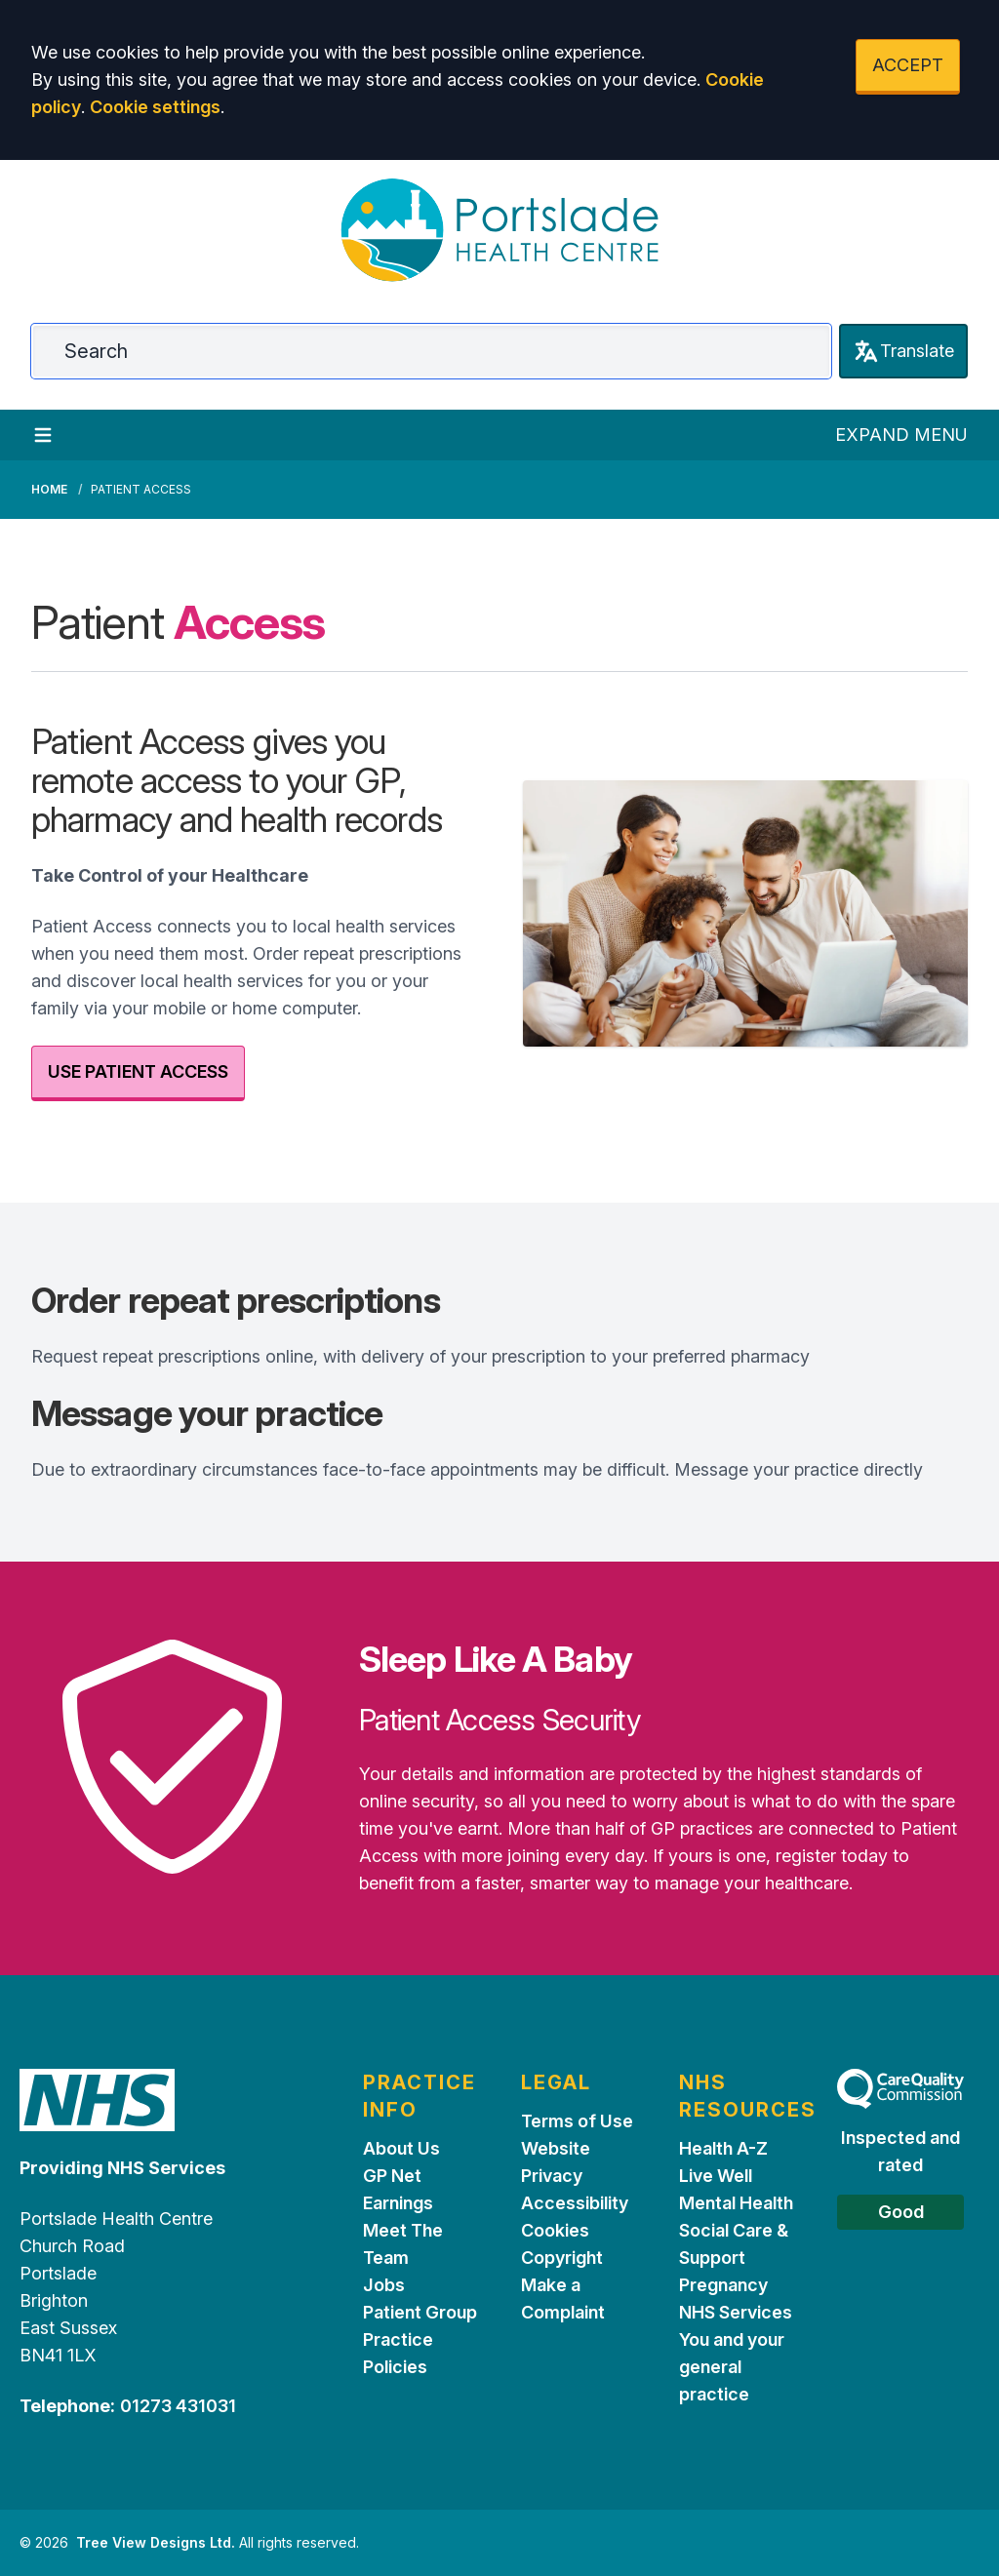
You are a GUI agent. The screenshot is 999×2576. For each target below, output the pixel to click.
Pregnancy (723, 2285)
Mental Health (736, 2203)
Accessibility (574, 2203)
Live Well (715, 2175)
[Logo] (499, 230)
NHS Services (735, 2312)
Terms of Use (577, 2121)
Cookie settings (155, 107)
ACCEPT (907, 65)
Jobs (384, 2285)
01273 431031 (178, 2406)
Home (49, 489)
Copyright (562, 2257)
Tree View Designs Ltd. (155, 2542)
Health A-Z (723, 2148)
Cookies (555, 2230)
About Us (401, 2148)
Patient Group (420, 2312)
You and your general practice (731, 2366)
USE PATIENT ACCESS (138, 1071)
